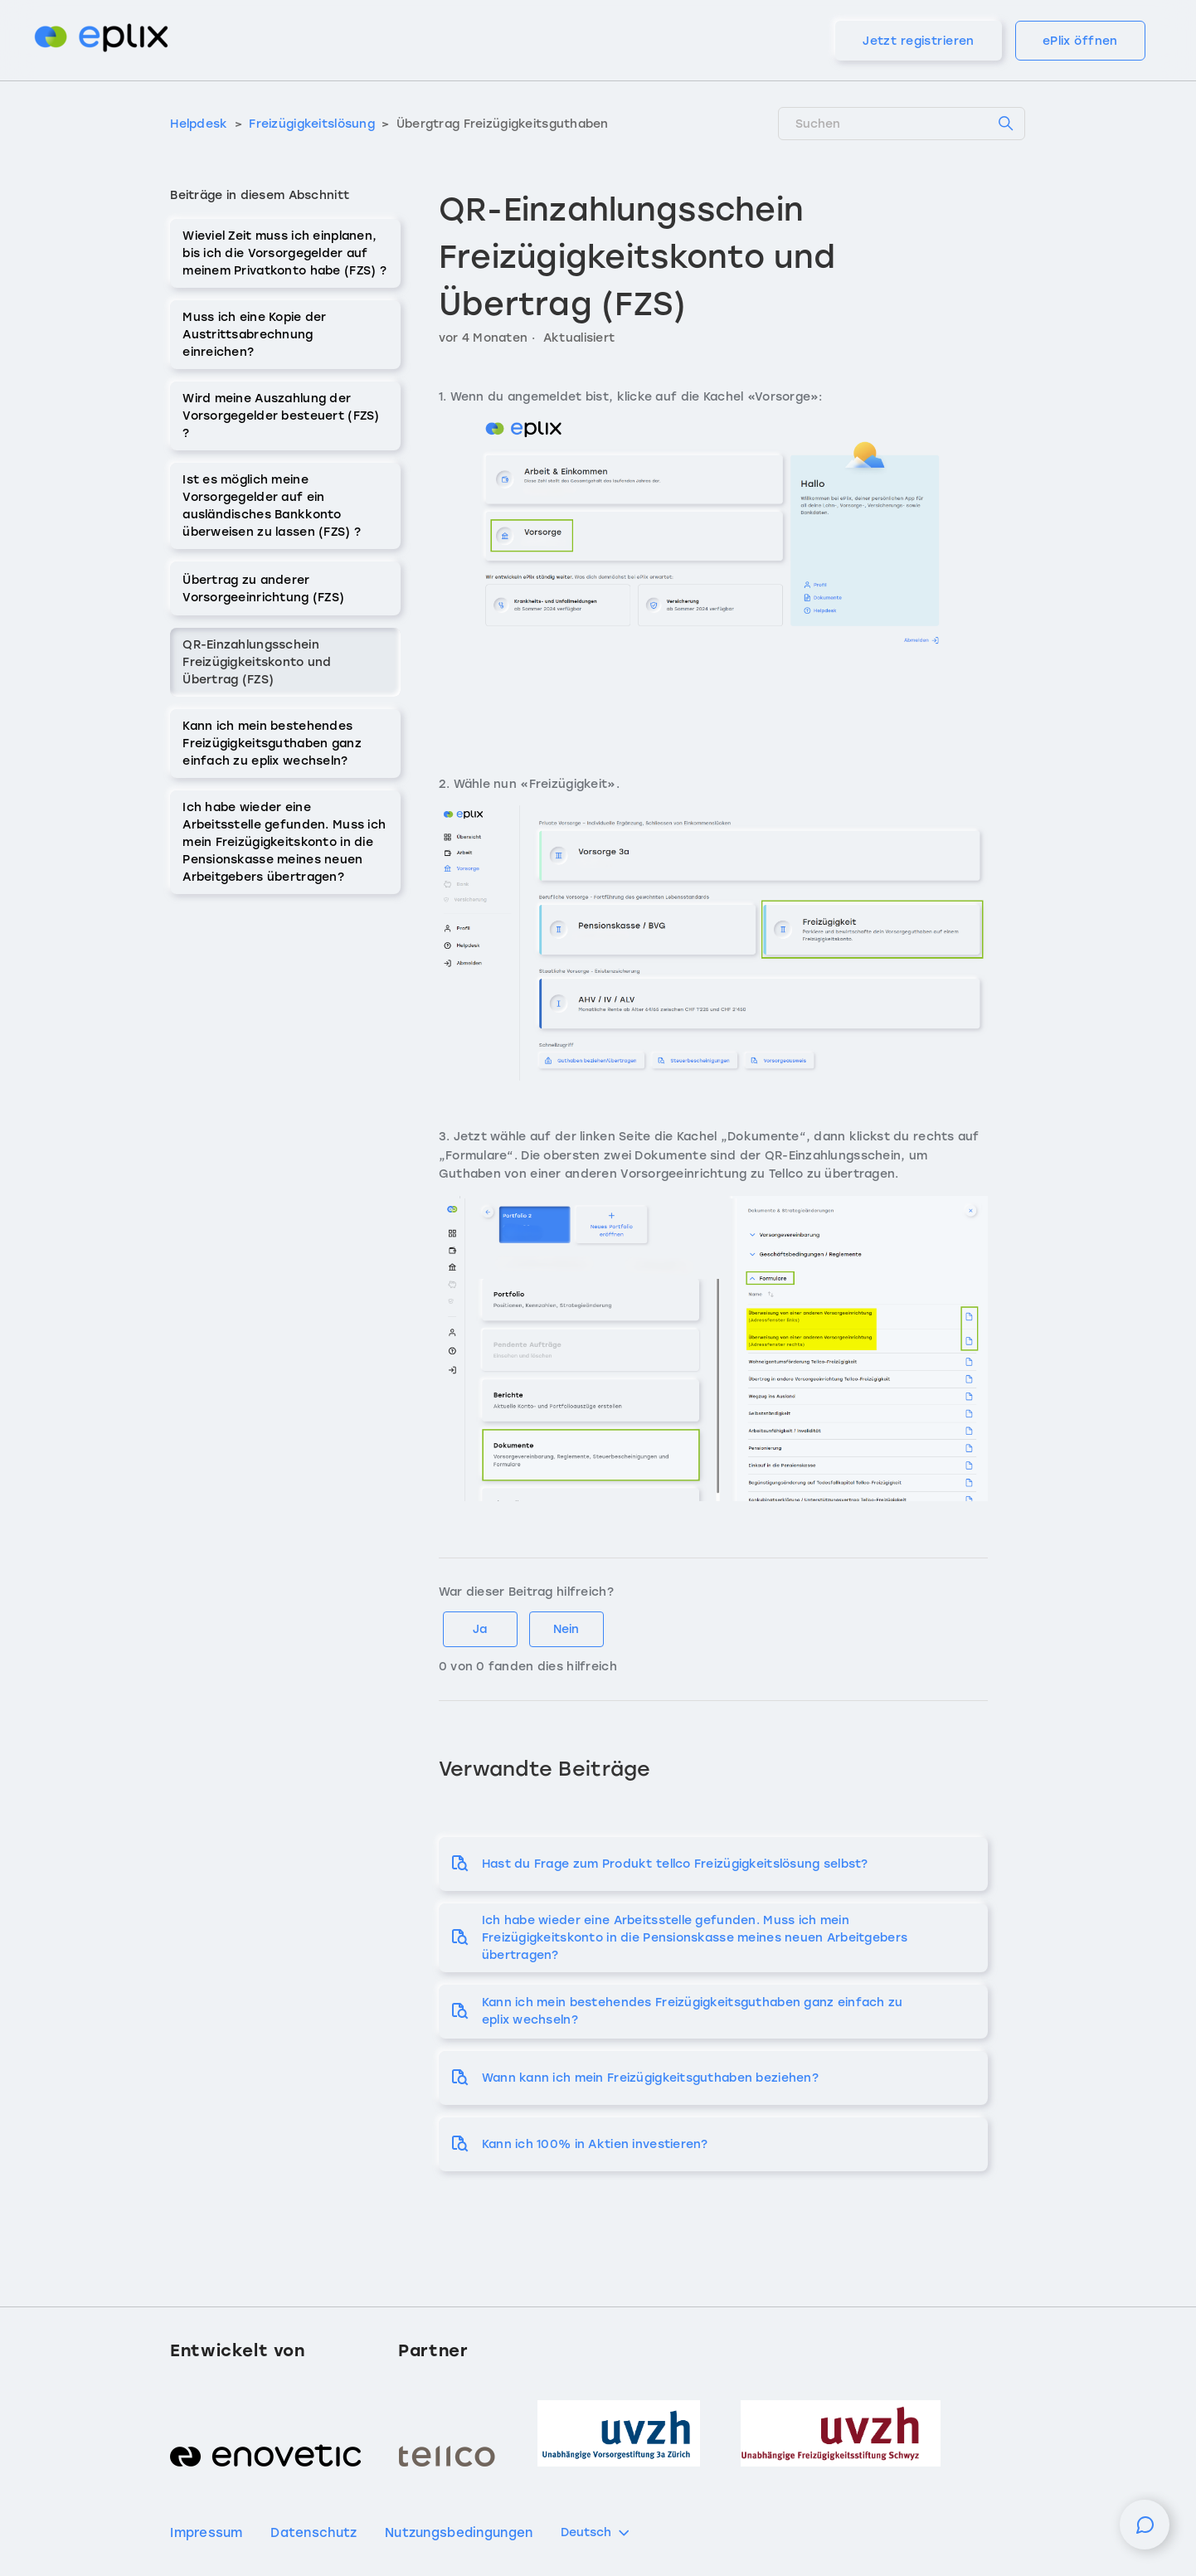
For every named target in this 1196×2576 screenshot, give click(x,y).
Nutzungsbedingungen (458, 2532)
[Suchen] (901, 123)
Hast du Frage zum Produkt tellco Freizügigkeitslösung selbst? (675, 1864)
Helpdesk (198, 124)
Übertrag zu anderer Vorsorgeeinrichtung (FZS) (263, 589)
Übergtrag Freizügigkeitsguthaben (502, 124)
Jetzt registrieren (919, 41)
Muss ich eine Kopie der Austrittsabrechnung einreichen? (254, 334)
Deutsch (596, 2533)
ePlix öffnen (1080, 41)
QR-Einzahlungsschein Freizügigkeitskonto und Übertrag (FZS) (256, 662)
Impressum (206, 2532)
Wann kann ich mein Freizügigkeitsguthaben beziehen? (650, 2078)
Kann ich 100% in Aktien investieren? (595, 2144)
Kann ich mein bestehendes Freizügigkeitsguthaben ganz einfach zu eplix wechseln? (272, 743)
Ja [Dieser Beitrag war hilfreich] (480, 1629)
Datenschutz (313, 2532)
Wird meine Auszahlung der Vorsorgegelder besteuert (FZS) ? (280, 415)
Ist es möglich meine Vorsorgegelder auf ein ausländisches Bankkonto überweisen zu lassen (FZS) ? (271, 506)
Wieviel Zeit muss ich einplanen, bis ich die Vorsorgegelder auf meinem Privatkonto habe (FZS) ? (284, 253)
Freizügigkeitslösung (313, 124)
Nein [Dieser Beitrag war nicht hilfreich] (566, 1629)
